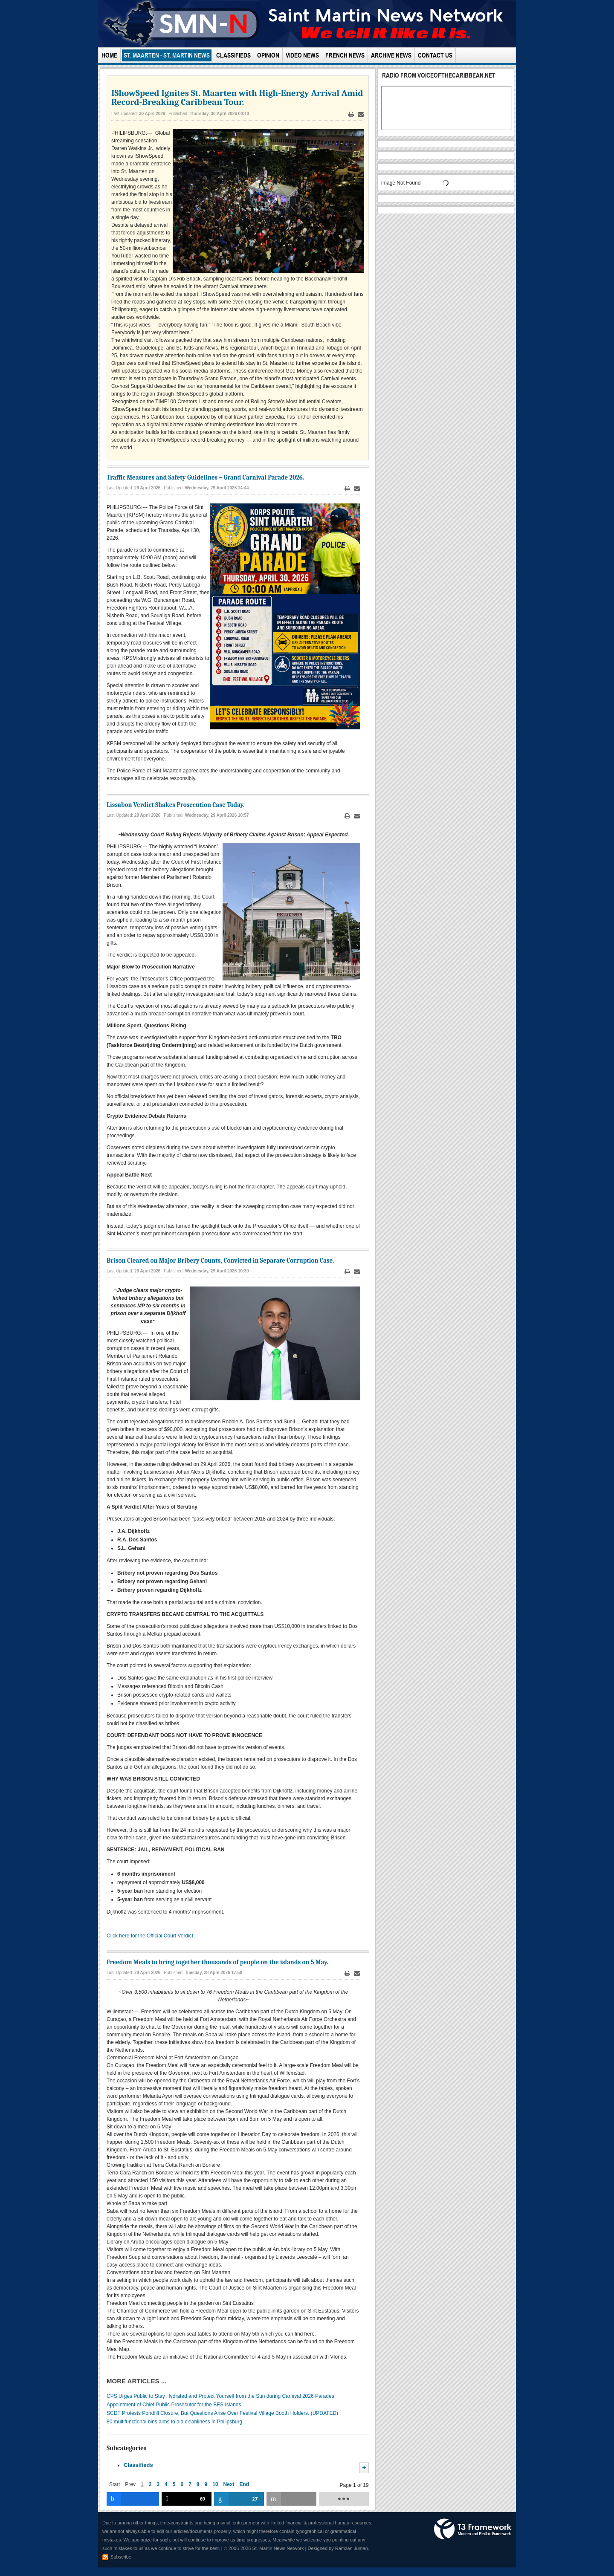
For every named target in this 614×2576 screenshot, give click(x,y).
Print (351, 114)
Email (360, 114)
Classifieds (233, 55)
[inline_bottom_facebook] (133, 2499)
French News (345, 55)
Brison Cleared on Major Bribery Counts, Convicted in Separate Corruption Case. (220, 1260)
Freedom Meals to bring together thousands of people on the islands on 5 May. (217, 1962)
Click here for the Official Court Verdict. (151, 1936)
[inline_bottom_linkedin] (239, 2499)
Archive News (391, 55)
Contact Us (435, 55)
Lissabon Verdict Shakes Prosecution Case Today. (175, 805)
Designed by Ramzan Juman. (338, 2548)
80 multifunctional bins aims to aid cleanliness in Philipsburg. (175, 2422)
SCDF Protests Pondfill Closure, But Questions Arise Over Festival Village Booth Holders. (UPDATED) (222, 2413)
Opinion (268, 55)
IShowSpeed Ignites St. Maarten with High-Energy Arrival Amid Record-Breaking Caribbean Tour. (237, 97)
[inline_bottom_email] (291, 2499)
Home (109, 55)
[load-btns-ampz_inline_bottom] (344, 2499)
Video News (302, 55)
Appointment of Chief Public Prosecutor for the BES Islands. (175, 2405)
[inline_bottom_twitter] (186, 2499)
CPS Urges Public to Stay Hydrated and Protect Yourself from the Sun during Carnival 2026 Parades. (221, 2396)
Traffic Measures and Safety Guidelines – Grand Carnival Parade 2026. (205, 477)
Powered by (473, 2529)
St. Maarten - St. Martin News (167, 55)
